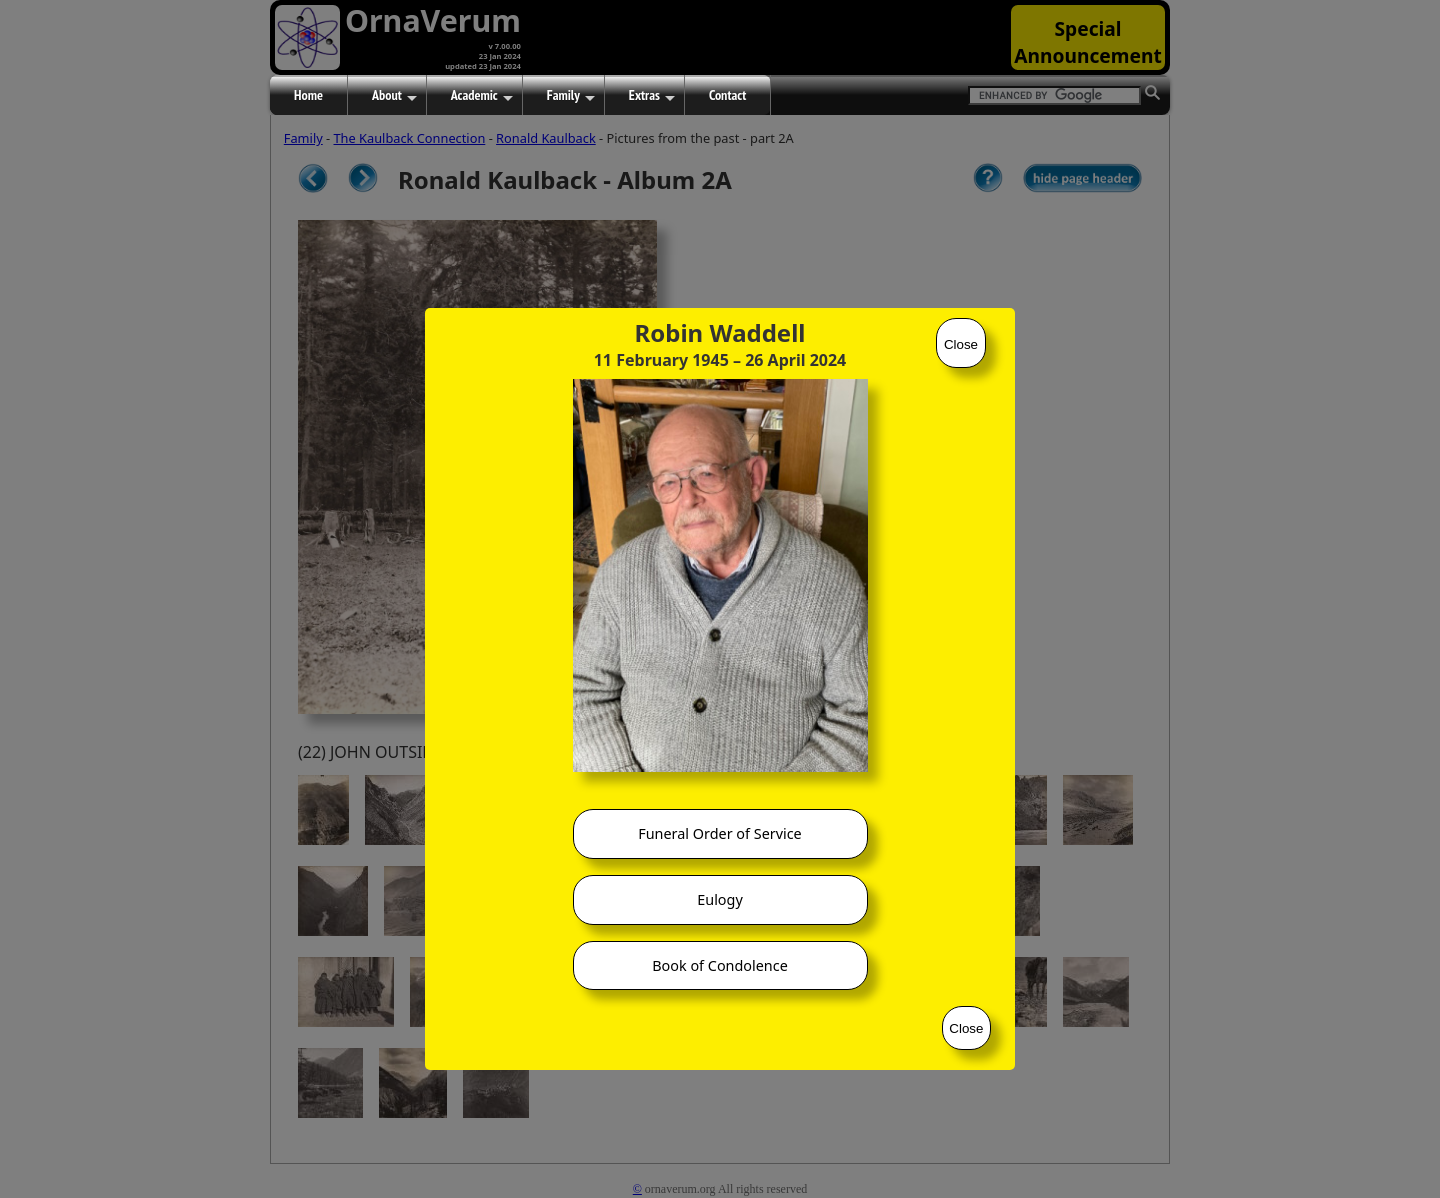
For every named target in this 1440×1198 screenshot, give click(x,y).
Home (308, 95)
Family (571, 96)
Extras (652, 96)
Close (961, 344)
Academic (482, 96)
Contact (727, 95)
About (394, 96)
